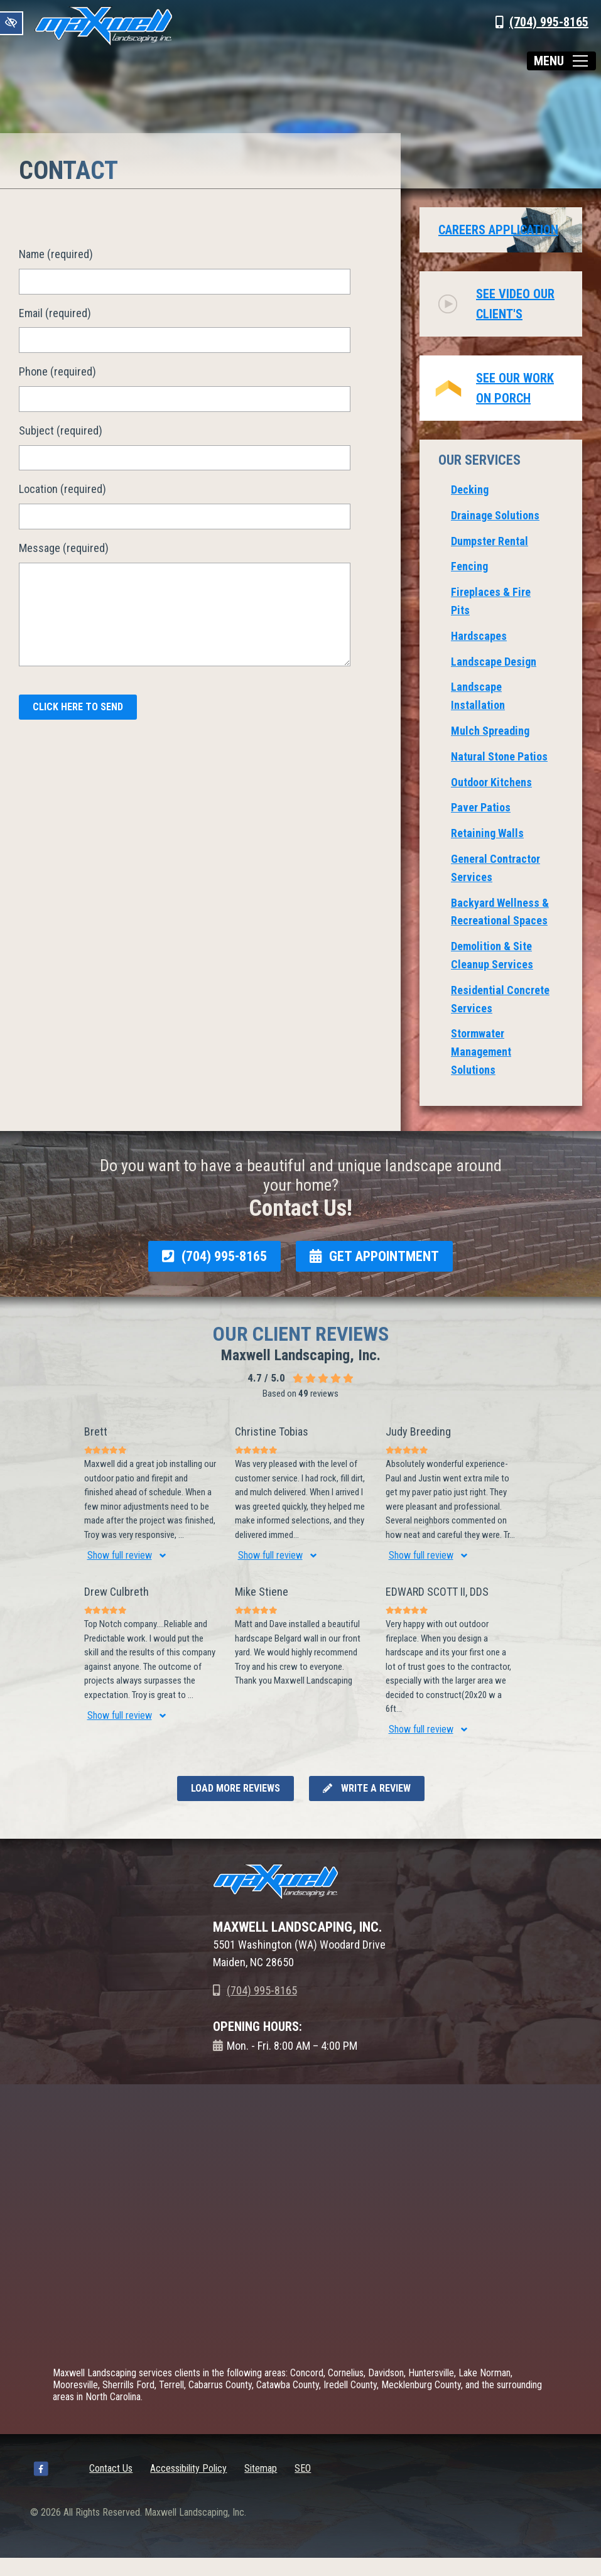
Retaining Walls (487, 833)
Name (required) (56, 254)
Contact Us (111, 2468)
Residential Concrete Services (500, 999)
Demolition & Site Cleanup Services (492, 955)
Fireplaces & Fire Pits (491, 601)
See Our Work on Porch (515, 388)
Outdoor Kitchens (491, 782)
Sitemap (260, 2468)
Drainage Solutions (495, 515)
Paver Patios (481, 807)
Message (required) (64, 548)
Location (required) (62, 488)
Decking (470, 489)
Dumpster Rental (489, 541)
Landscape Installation (478, 696)
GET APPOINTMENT (374, 1256)
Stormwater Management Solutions (481, 1051)
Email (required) (55, 313)
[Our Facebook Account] (41, 2470)
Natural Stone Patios (499, 756)
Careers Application (498, 229)
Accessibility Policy (188, 2468)
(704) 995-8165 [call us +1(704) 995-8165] (548, 22)
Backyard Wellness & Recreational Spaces (500, 912)
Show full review (119, 1555)
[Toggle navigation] (561, 60)
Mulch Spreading (490, 730)
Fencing (469, 566)
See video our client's (515, 304)
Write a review (367, 1788)
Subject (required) (60, 430)
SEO (303, 2468)
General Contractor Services (495, 868)
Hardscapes (479, 635)
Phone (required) (57, 371)
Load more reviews (235, 1788)
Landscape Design (493, 661)
